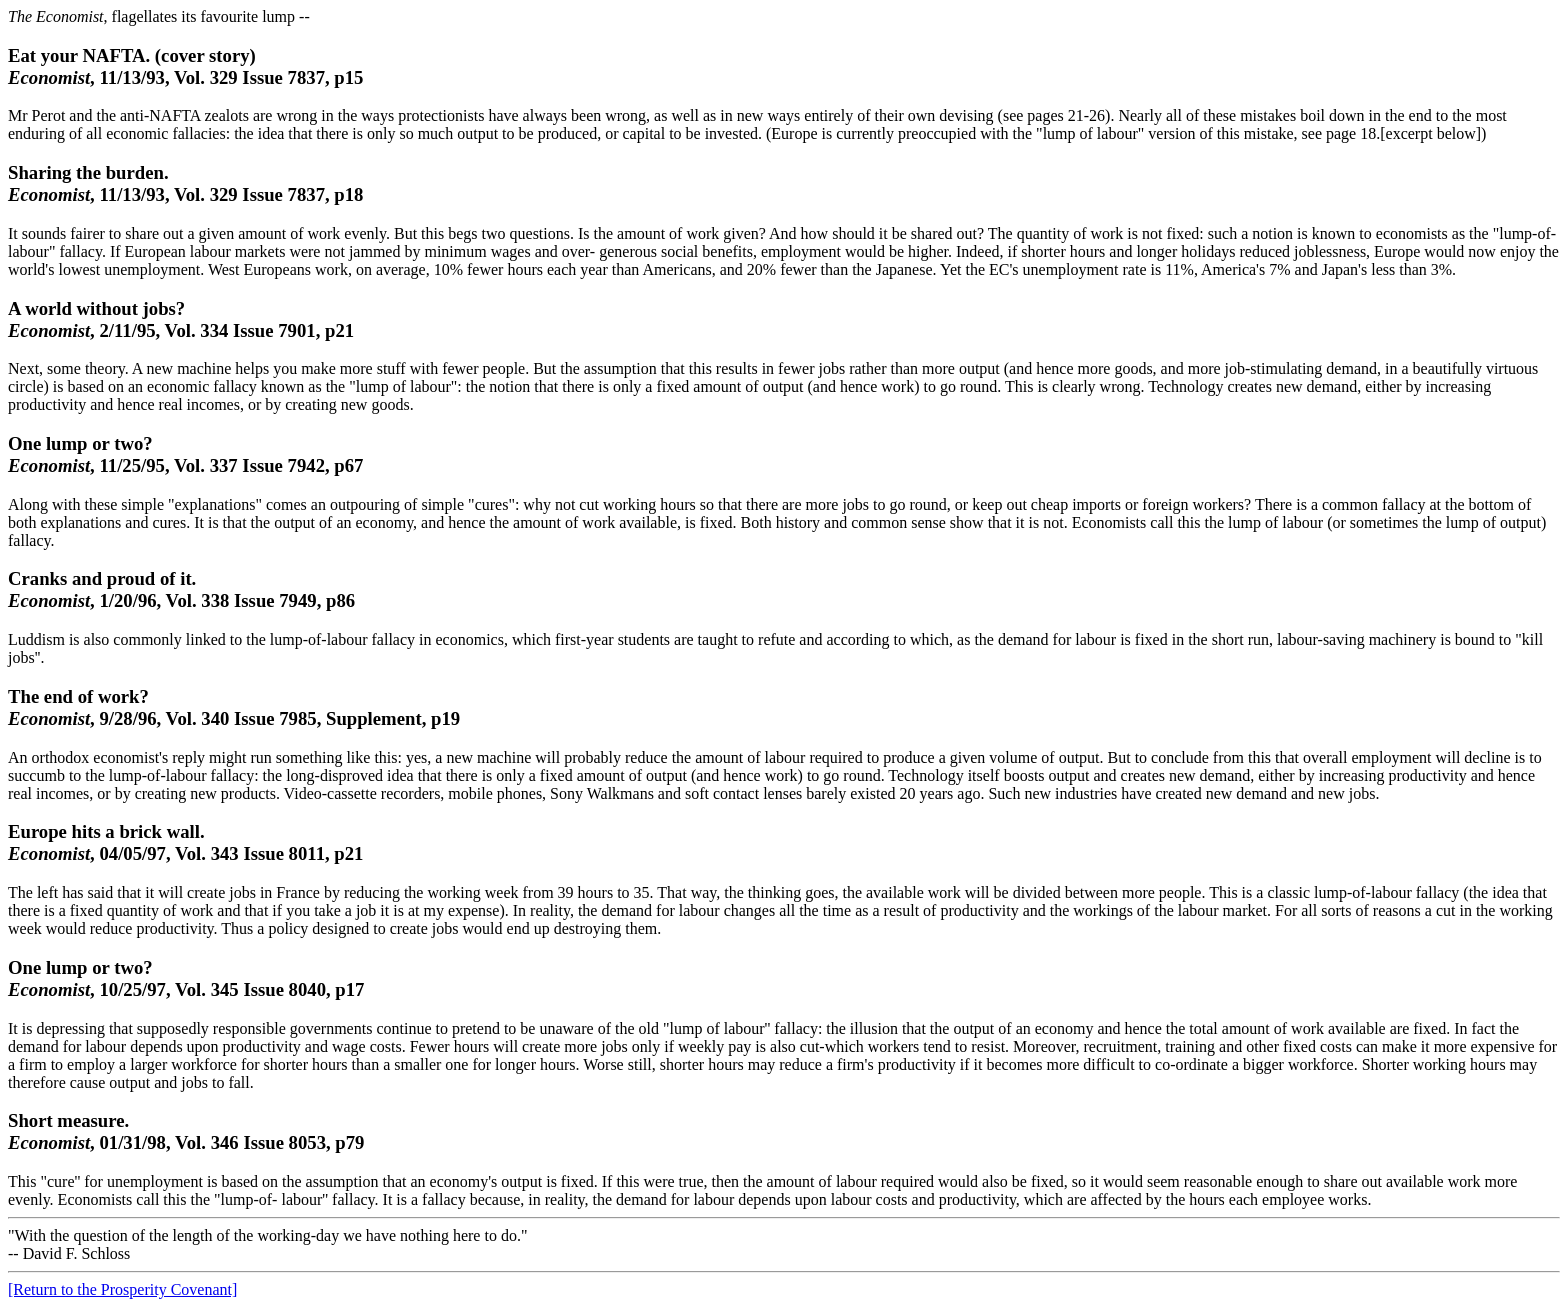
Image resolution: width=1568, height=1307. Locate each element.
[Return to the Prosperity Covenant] (122, 1289)
